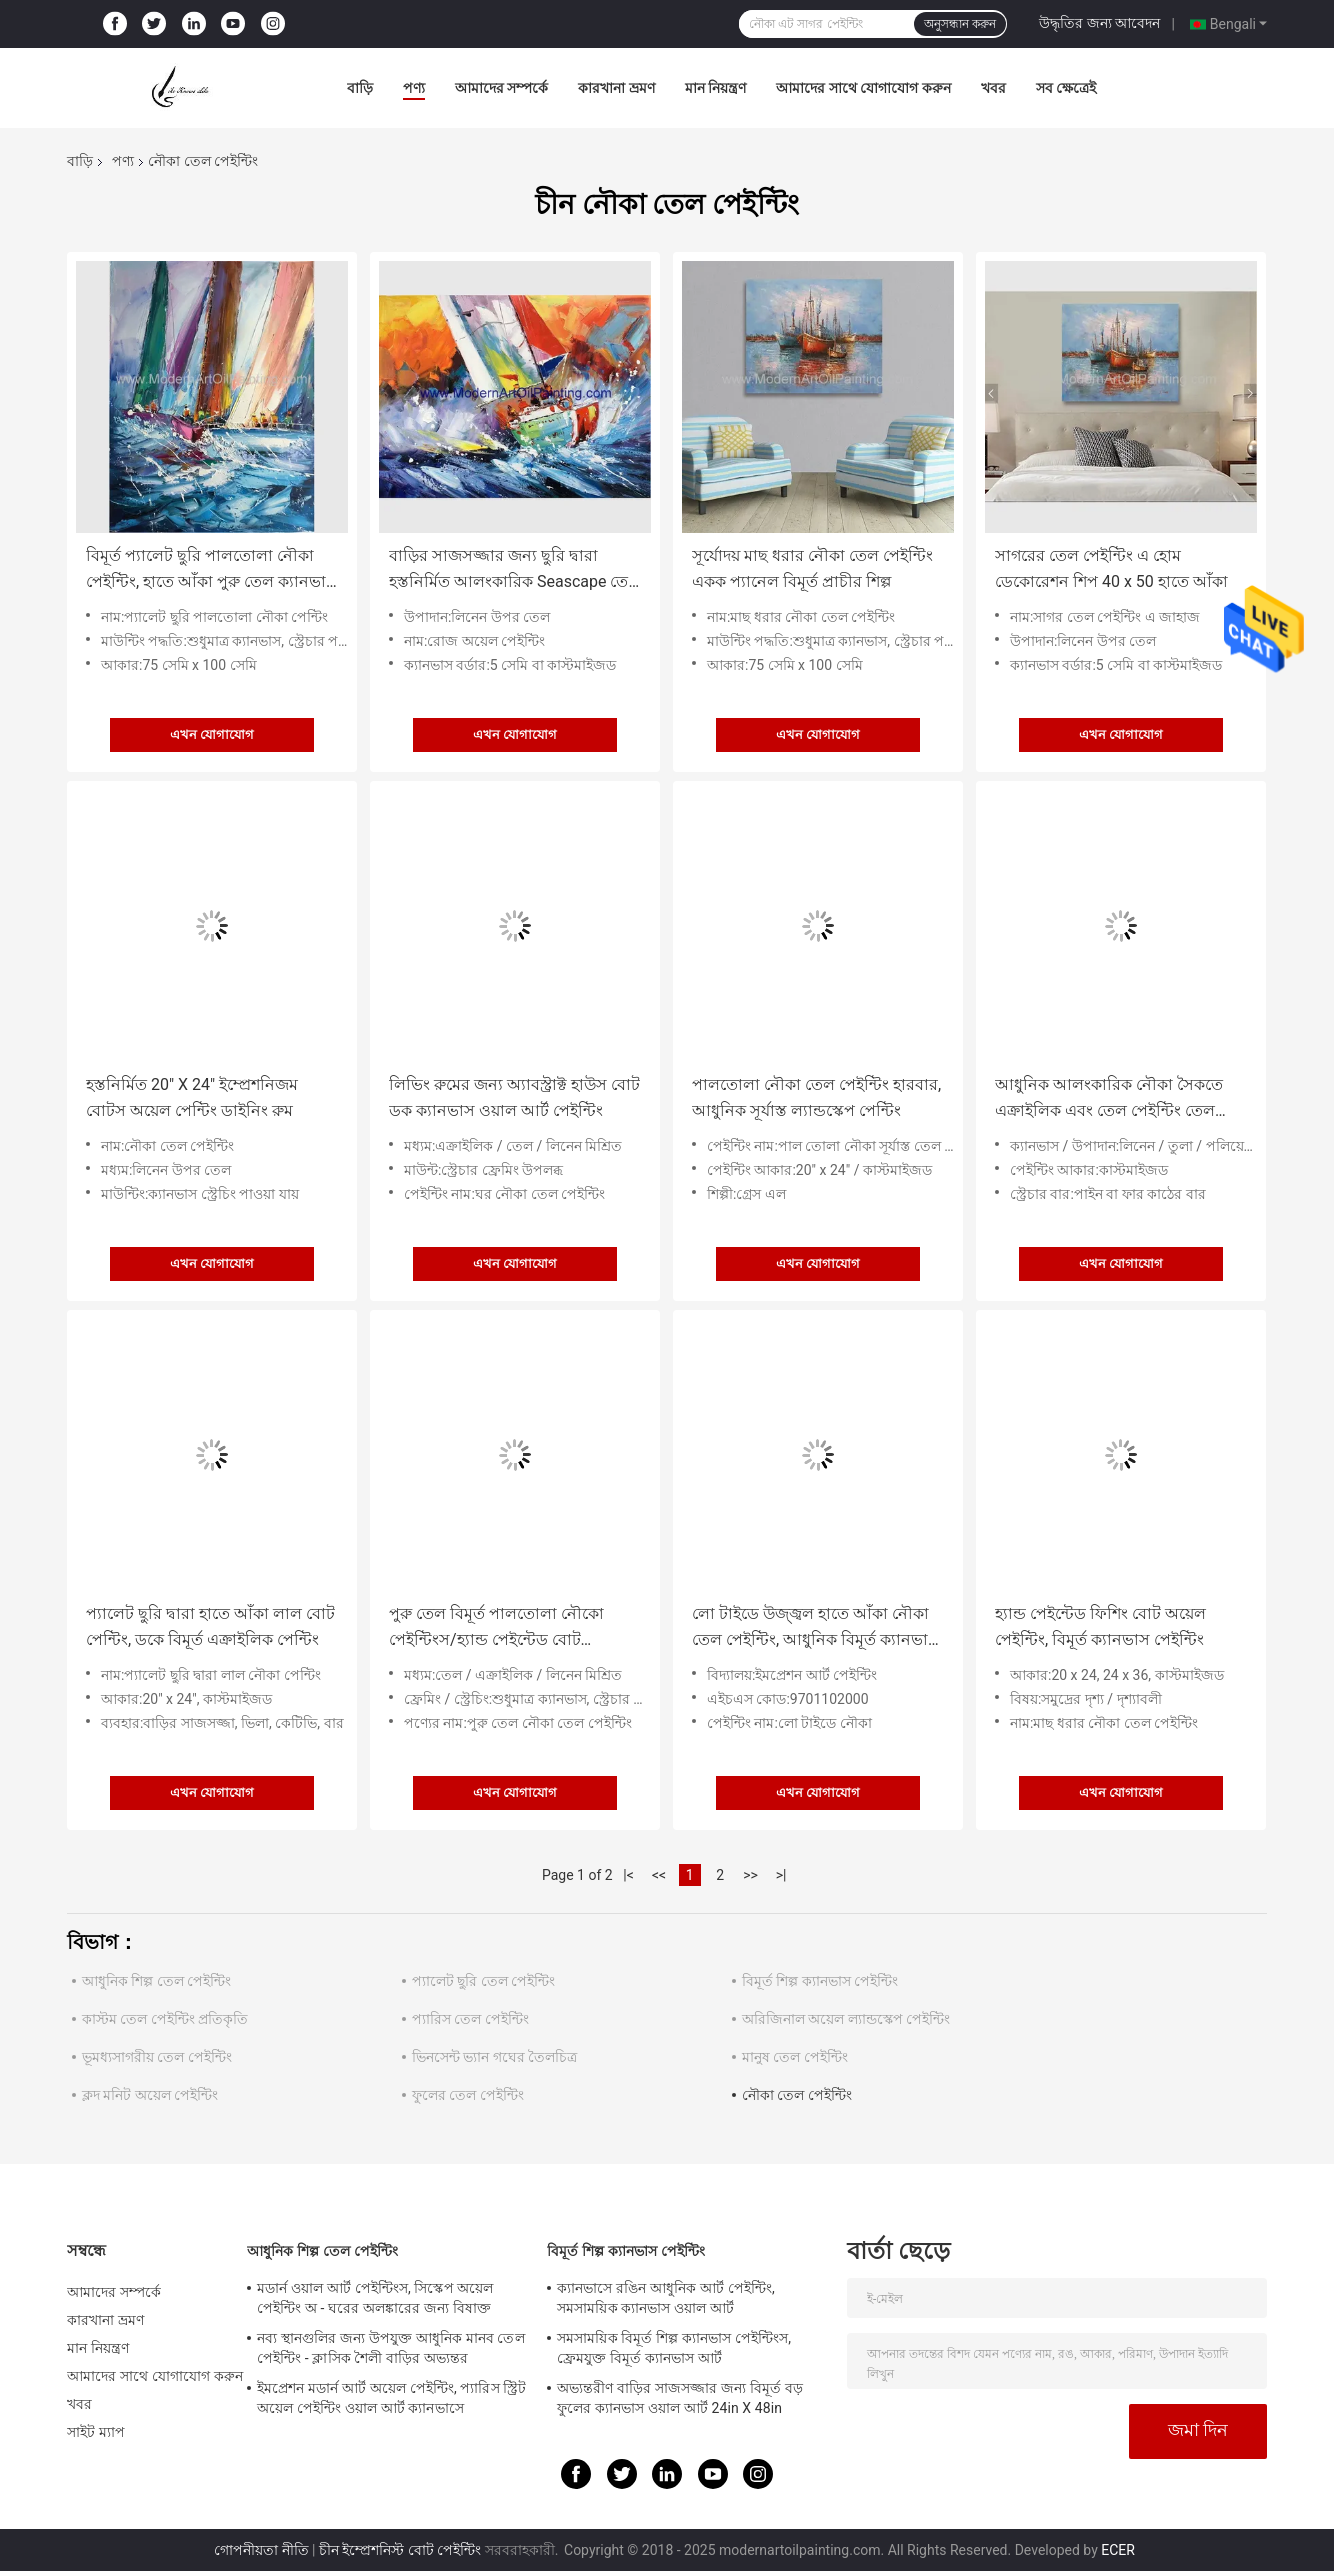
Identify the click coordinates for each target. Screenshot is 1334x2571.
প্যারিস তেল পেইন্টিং (470, 2019)
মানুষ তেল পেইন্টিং (795, 2057)
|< (628, 1875)
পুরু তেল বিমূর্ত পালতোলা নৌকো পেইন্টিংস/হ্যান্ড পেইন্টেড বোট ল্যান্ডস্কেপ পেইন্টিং (496, 1628)
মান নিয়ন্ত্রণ (715, 88)
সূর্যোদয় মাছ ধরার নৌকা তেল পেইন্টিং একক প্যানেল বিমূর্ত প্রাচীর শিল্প (812, 568)
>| (781, 1875)
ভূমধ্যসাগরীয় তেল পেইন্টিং (157, 2057)
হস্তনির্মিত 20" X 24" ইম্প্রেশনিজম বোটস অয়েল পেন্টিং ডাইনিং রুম (192, 1097)
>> (750, 1875)
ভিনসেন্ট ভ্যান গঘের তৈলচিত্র (494, 2057)
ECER (1118, 2550)
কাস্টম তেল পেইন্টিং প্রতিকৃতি (165, 2019)
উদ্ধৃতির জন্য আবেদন (1099, 23)
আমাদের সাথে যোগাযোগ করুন (863, 88)
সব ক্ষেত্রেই (1066, 88)
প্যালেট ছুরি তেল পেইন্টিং (483, 1981)
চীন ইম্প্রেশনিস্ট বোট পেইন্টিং (400, 2550)
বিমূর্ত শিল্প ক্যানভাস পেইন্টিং (820, 1981)
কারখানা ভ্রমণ (616, 88)
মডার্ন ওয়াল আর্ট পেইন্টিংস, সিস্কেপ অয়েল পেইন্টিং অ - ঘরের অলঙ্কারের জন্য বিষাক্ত (375, 2298)
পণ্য (414, 88)
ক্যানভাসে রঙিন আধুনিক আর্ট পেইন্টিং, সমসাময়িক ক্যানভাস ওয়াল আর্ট (666, 2298)
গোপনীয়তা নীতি (261, 2550)
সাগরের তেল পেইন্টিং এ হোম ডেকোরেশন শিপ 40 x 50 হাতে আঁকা (1111, 568)
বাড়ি (360, 88)
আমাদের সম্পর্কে (501, 88)
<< (659, 1875)
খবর (993, 88)
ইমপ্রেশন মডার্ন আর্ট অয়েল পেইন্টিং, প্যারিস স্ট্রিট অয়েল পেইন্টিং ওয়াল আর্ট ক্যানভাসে (391, 2398)
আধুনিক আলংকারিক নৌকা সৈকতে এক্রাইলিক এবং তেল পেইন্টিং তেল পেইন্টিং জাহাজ (1109, 1099)
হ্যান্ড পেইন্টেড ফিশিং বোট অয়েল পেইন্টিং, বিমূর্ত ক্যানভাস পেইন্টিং (1100, 1626)
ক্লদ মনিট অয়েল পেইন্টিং (150, 2095)
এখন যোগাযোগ (212, 734)
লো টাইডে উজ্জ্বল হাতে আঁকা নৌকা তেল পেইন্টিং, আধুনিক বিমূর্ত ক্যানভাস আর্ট (815, 1628)
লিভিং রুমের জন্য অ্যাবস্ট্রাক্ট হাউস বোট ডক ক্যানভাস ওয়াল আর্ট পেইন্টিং (514, 1097)
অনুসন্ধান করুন (960, 24)
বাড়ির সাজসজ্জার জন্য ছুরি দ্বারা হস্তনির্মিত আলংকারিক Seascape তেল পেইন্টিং (514, 570)
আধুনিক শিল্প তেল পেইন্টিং (156, 1981)
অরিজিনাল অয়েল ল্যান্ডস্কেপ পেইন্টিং (846, 2019)
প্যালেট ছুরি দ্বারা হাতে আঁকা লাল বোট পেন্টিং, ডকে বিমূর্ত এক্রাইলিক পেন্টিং (210, 1626)
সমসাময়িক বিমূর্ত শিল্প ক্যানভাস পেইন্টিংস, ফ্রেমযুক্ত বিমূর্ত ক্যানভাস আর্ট (674, 2348)
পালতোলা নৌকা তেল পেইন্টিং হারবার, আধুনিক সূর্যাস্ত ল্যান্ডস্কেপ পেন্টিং (816, 1097)
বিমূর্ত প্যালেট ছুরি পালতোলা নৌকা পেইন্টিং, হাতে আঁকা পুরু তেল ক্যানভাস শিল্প (211, 570)
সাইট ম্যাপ (96, 2432)
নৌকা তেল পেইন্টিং (797, 2095)
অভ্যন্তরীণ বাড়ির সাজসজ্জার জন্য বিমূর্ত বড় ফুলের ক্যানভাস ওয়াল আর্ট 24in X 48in (680, 2398)
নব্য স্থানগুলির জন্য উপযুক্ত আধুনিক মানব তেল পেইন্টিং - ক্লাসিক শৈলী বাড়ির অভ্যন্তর (391, 2348)
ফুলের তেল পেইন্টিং (468, 2095)
